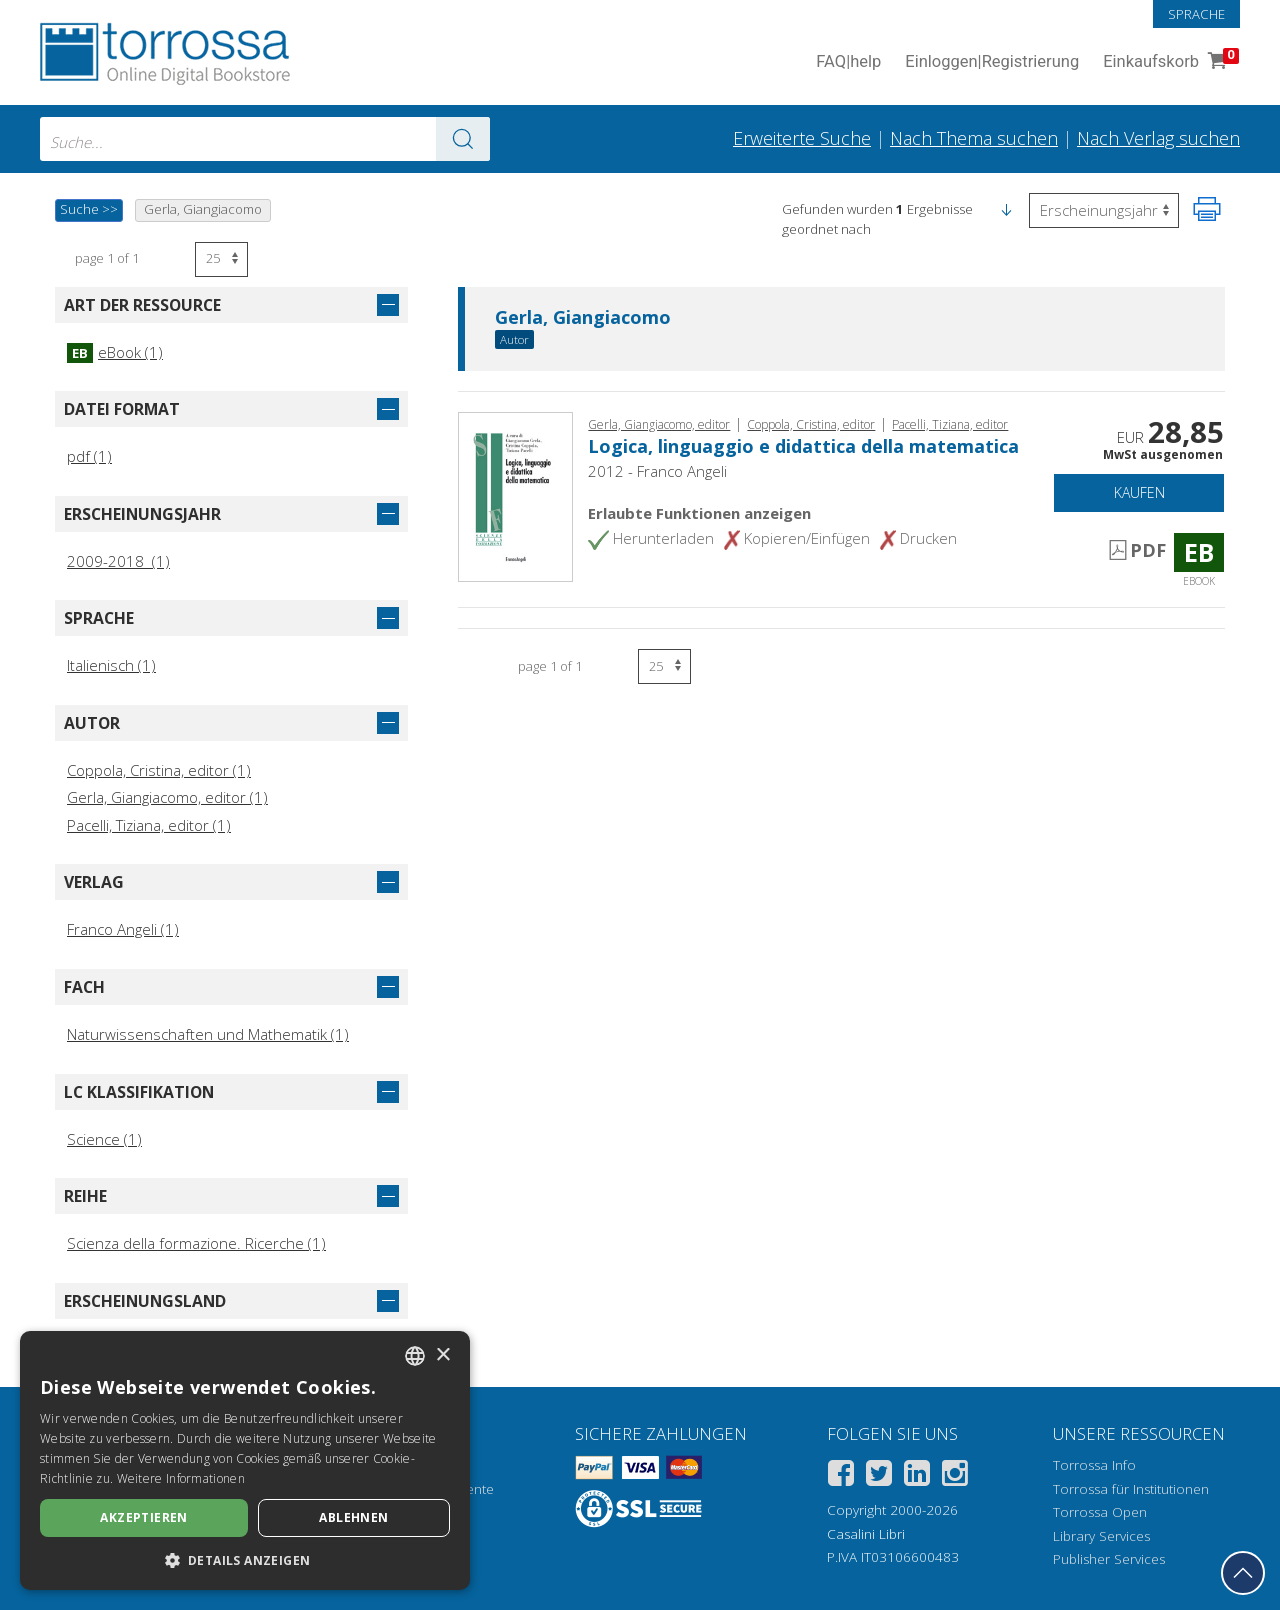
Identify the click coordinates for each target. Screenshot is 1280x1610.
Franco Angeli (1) (123, 929)
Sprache (1196, 14)
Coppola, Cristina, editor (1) (159, 770)
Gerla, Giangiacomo (583, 318)
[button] (1006, 209)
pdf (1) (89, 456)
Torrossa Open (1100, 1512)
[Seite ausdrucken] (1207, 209)
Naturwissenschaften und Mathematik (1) (208, 1034)
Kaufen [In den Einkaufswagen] (1139, 492)
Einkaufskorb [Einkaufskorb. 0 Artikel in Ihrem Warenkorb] (1169, 62)
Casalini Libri (866, 1534)
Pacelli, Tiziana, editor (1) (149, 825)
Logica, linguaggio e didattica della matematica (803, 446)
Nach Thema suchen (974, 138)
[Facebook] (841, 1476)
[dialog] (245, 1460)
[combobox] (265, 139)
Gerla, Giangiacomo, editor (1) (167, 797)
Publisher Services (1109, 1559)
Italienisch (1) (111, 665)
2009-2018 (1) (118, 561)
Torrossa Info (1094, 1465)
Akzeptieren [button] (143, 1517)
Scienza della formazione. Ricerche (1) (196, 1243)
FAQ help (848, 62)
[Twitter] (879, 1476)
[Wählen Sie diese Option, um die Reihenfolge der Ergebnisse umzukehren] (1104, 210)
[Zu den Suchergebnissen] (463, 139)
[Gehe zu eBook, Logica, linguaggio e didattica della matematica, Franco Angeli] (515, 495)
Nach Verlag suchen (1158, 138)
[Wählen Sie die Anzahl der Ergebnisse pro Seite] (221, 259)
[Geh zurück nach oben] (1243, 1573)
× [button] (442, 1355)
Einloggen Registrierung (992, 62)
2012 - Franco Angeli (657, 471)
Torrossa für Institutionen (1131, 1489)
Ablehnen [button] (353, 1517)
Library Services (1101, 1536)
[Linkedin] (917, 1476)
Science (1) (104, 1139)
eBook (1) (115, 352)
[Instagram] (955, 1476)
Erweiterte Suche (802, 138)
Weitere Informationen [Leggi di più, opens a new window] (181, 1478)
